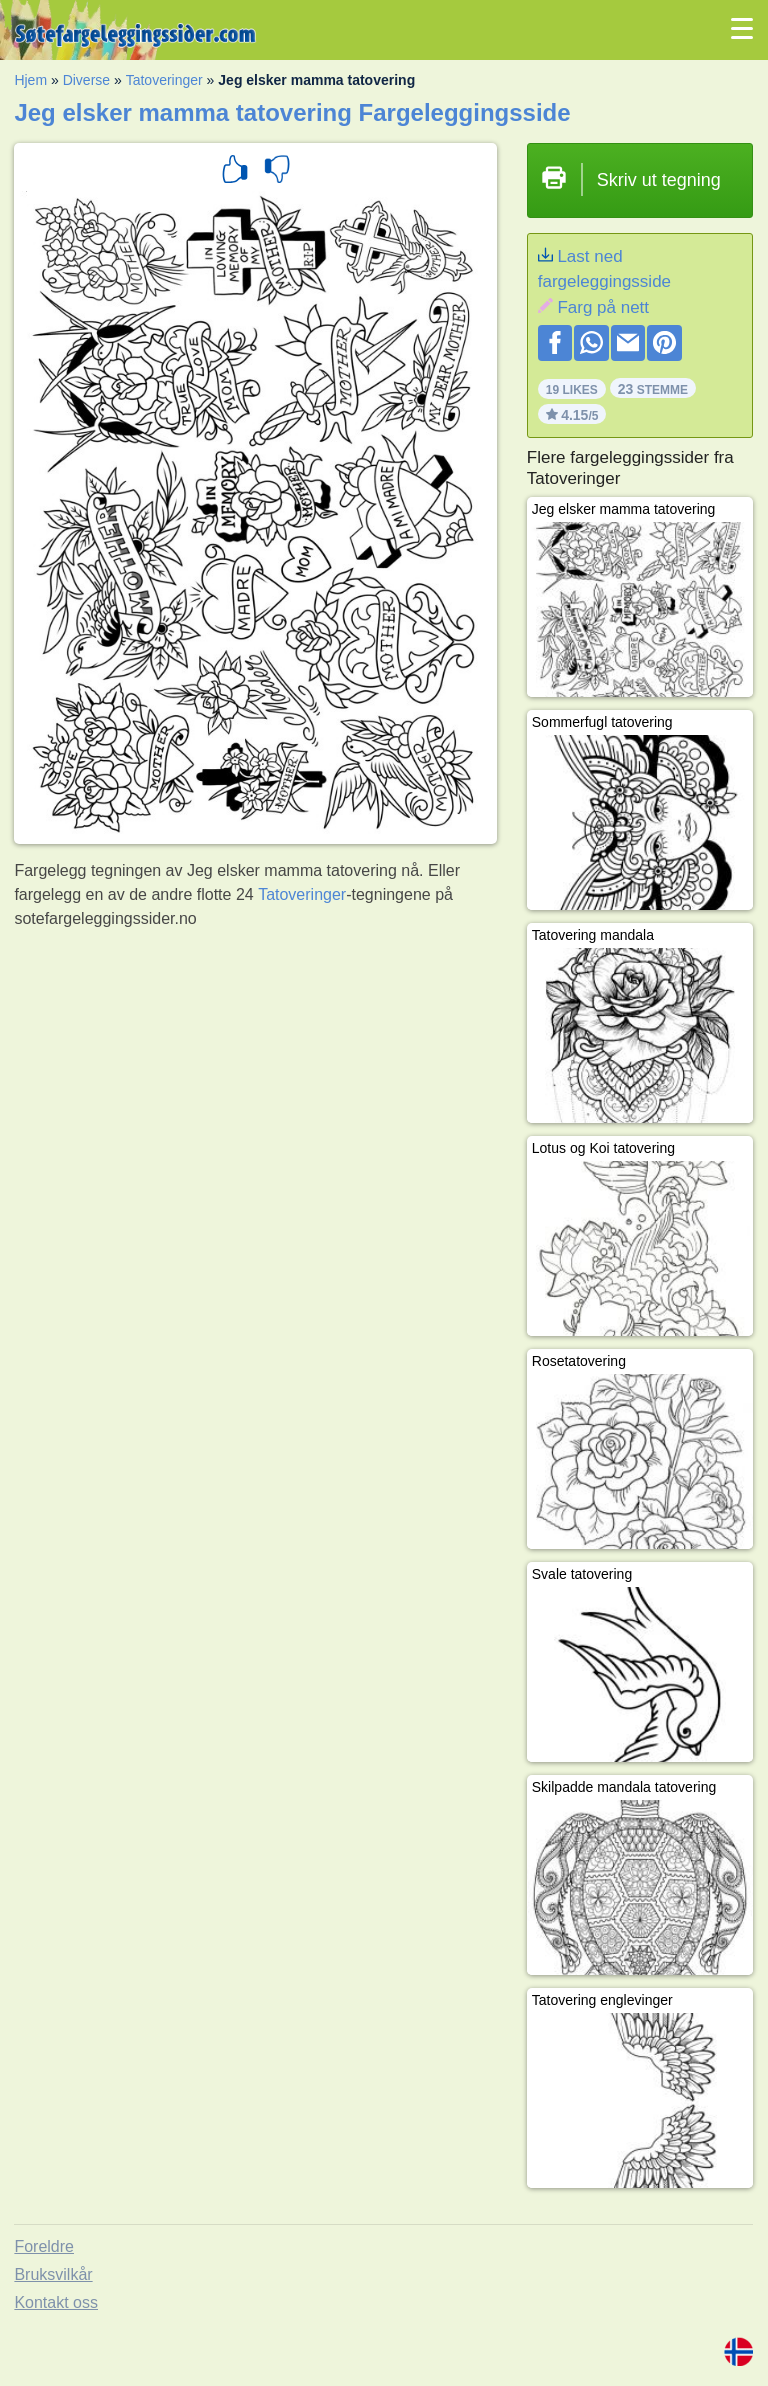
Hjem (30, 80)
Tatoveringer (164, 80)
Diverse (86, 80)
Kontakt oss (56, 2302)
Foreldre (44, 2246)
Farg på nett (603, 307)
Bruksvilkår (53, 2274)
